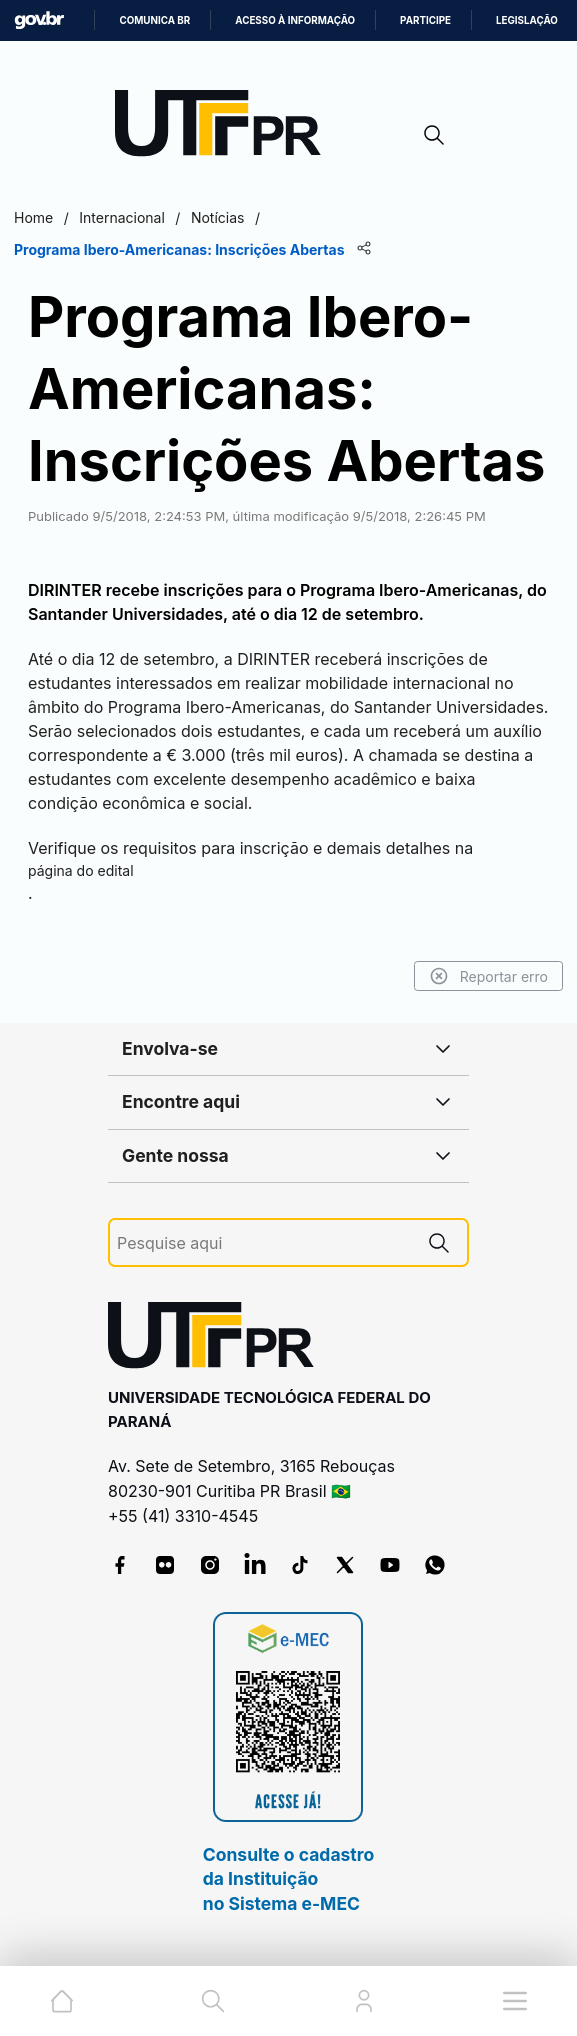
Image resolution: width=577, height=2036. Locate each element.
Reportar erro (488, 976)
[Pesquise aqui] (264, 1243)
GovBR (39, 20)
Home (33, 217)
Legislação (527, 20)
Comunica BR (154, 20)
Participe (425, 20)
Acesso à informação (295, 20)
